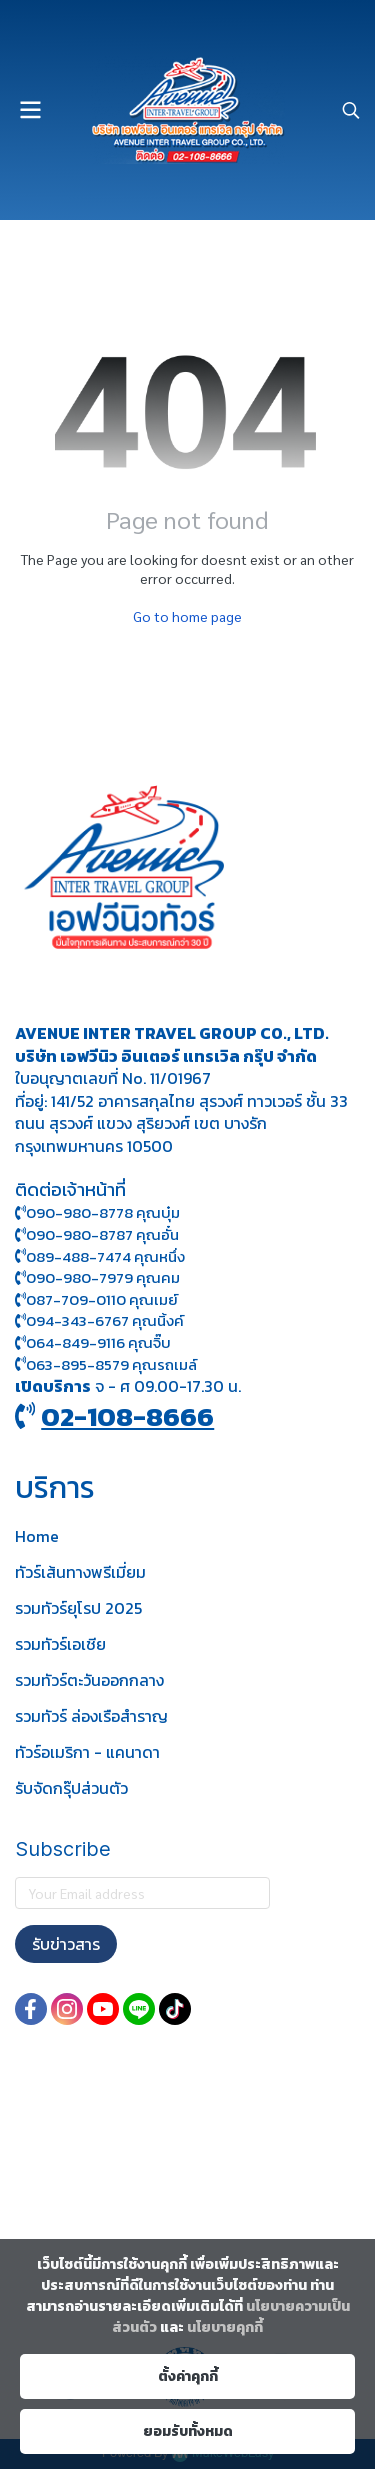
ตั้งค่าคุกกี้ (188, 2376)
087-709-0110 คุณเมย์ (102, 1299)
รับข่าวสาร (66, 1944)
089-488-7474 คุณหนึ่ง (100, 1256)
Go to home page (187, 616)
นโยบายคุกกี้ (225, 2327)
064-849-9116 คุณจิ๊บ (93, 1342)
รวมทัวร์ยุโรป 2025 (78, 1608)
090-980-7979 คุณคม (103, 1277)
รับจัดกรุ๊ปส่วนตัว (71, 1788)
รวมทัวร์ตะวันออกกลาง (89, 1680)
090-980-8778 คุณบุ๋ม (97, 1212)
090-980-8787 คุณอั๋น (102, 1234)
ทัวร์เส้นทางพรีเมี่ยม (80, 1572)
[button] (351, 110)
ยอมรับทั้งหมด (188, 2431)
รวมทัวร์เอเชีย (60, 1644)
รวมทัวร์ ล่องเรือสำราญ (91, 1716)
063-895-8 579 (77, 1364)
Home (37, 1536)
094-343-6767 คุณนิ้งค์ (99, 1320)
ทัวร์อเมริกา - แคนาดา (87, 1752)
